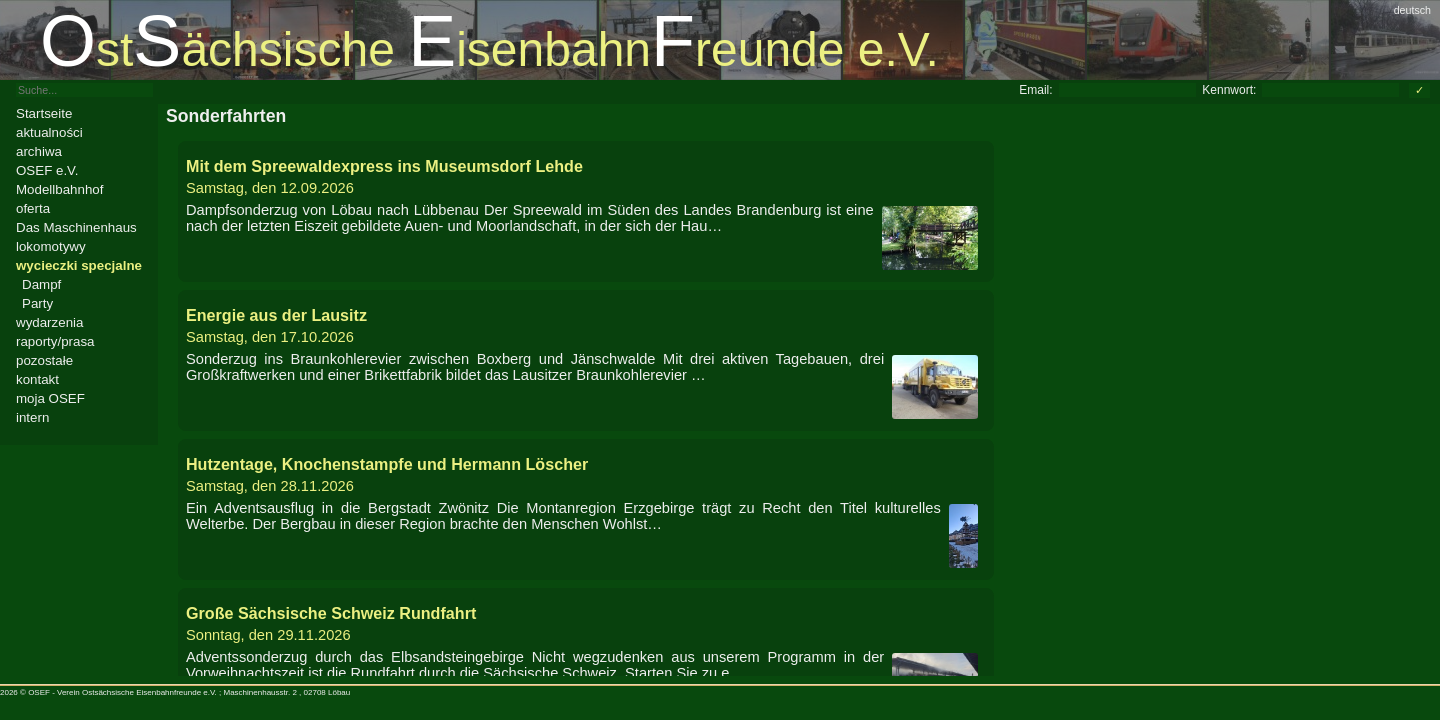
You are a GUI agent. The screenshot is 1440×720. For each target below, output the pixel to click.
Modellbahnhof (59, 189)
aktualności (49, 132)
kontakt (37, 379)
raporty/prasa (55, 341)
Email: (1035, 90)
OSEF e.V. (47, 170)
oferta (33, 208)
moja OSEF (50, 398)
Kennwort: (1229, 90)
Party (37, 303)
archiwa (39, 151)
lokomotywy (51, 246)
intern (32, 417)
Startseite (44, 113)
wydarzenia (49, 322)
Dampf (41, 284)
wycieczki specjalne (79, 265)
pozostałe (44, 360)
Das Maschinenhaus (76, 227)
